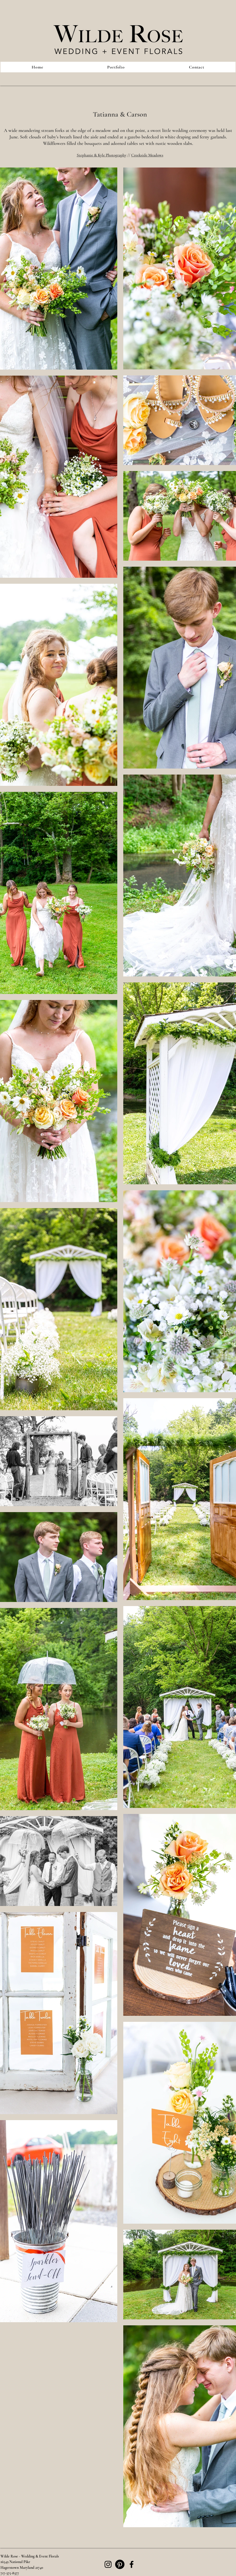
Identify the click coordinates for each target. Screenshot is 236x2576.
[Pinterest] (119, 2564)
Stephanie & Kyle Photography (101, 155)
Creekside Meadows (147, 155)
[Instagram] (108, 2564)
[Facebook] (131, 2564)
